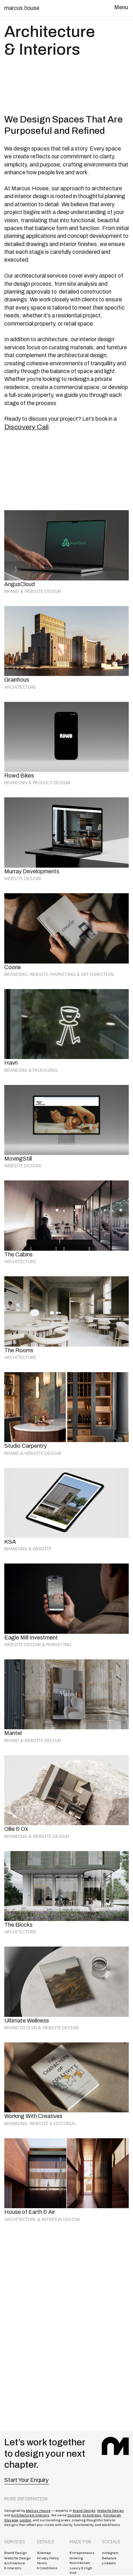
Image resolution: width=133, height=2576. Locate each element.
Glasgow (11, 2520)
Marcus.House (38, 2510)
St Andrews (91, 2515)
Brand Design (84, 2510)
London (25, 2520)
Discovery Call (26, 427)
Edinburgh (112, 2515)
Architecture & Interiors (30, 2515)
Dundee (74, 2515)
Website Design (110, 2510)
